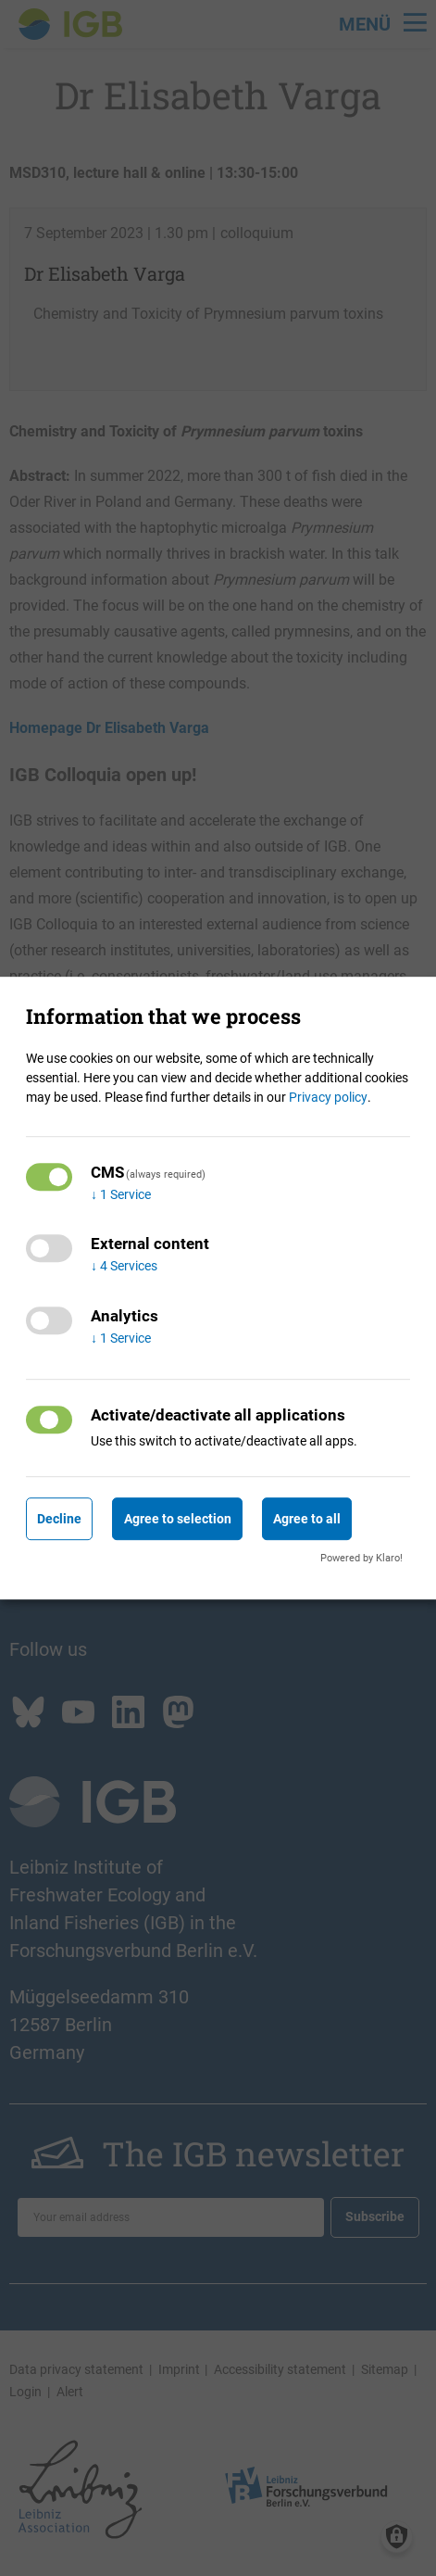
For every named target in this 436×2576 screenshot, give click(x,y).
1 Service (121, 1194)
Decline (59, 1518)
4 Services (124, 1266)
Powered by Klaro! (361, 1558)
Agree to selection (177, 1518)
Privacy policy (328, 1097)
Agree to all (307, 1518)
